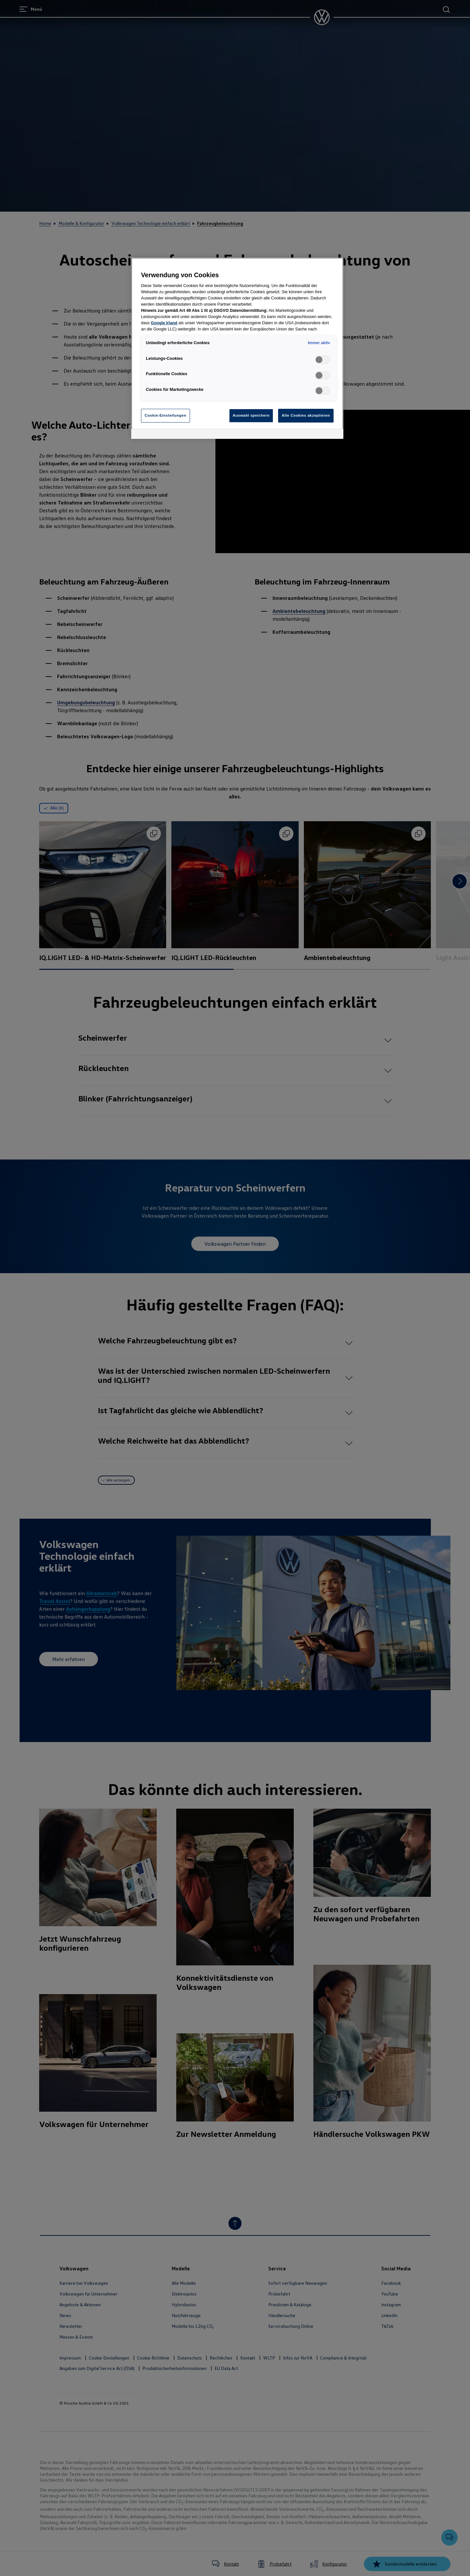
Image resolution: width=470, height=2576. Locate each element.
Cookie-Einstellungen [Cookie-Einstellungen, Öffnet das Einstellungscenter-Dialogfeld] (165, 415)
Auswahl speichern (251, 415)
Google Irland (164, 323)
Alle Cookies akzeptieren (306, 415)
